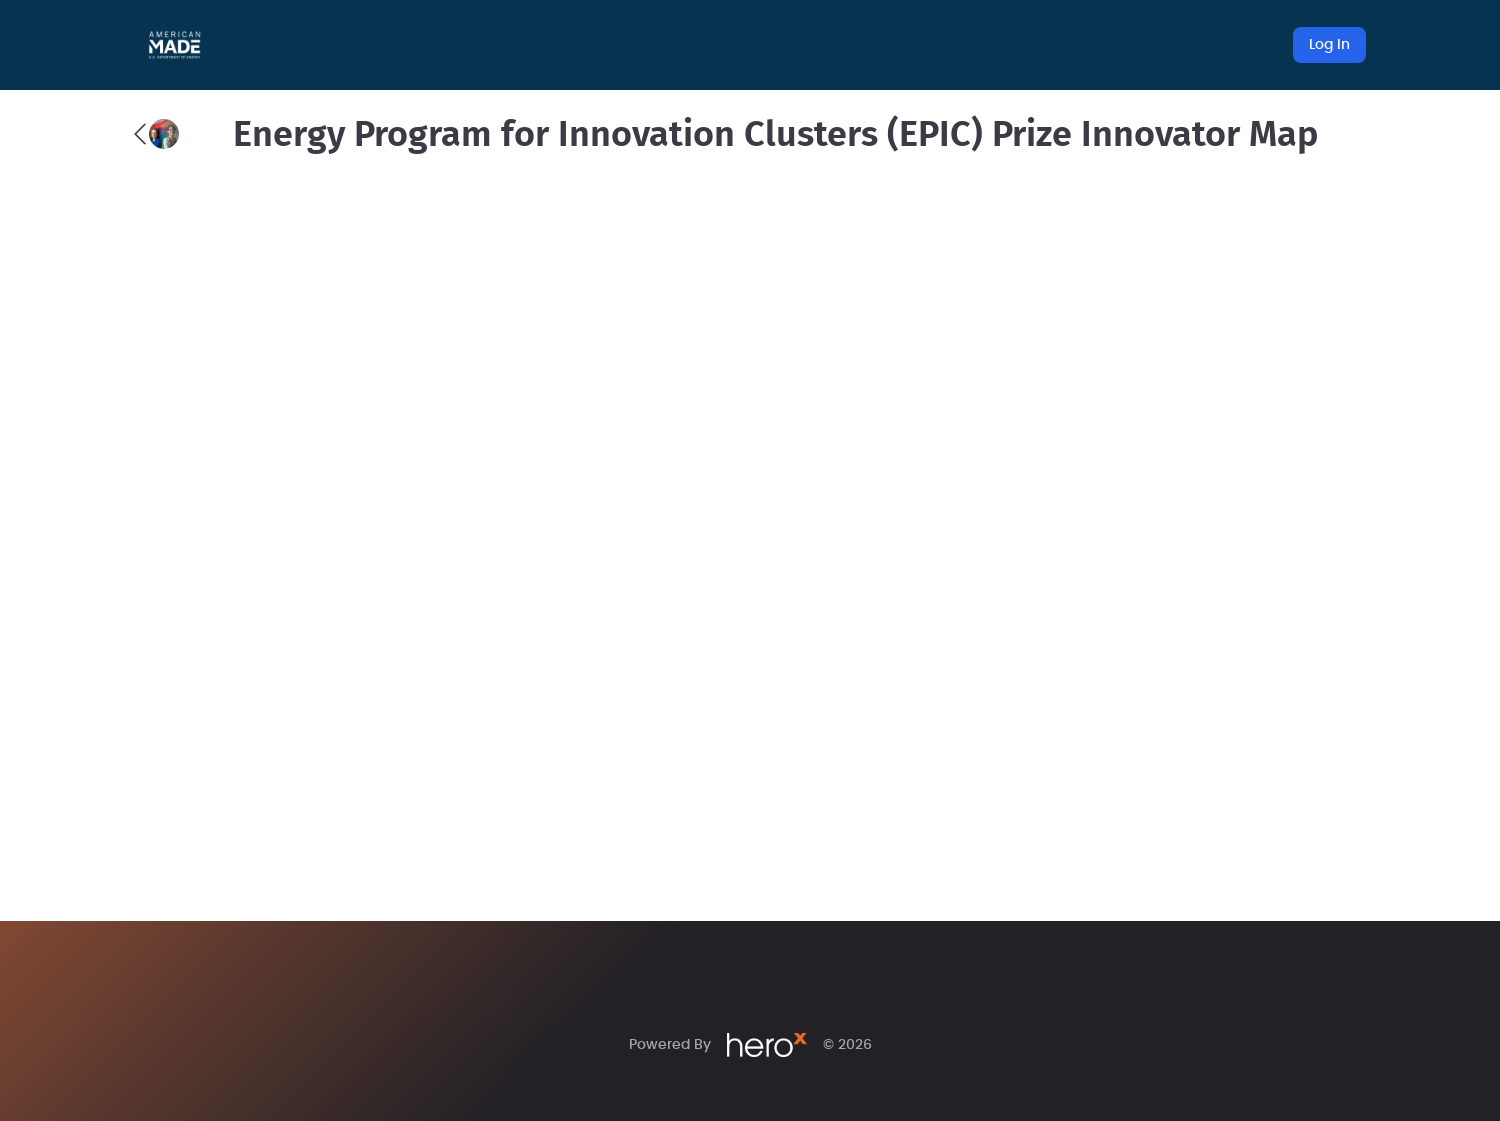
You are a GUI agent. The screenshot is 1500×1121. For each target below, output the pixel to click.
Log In (1329, 45)
